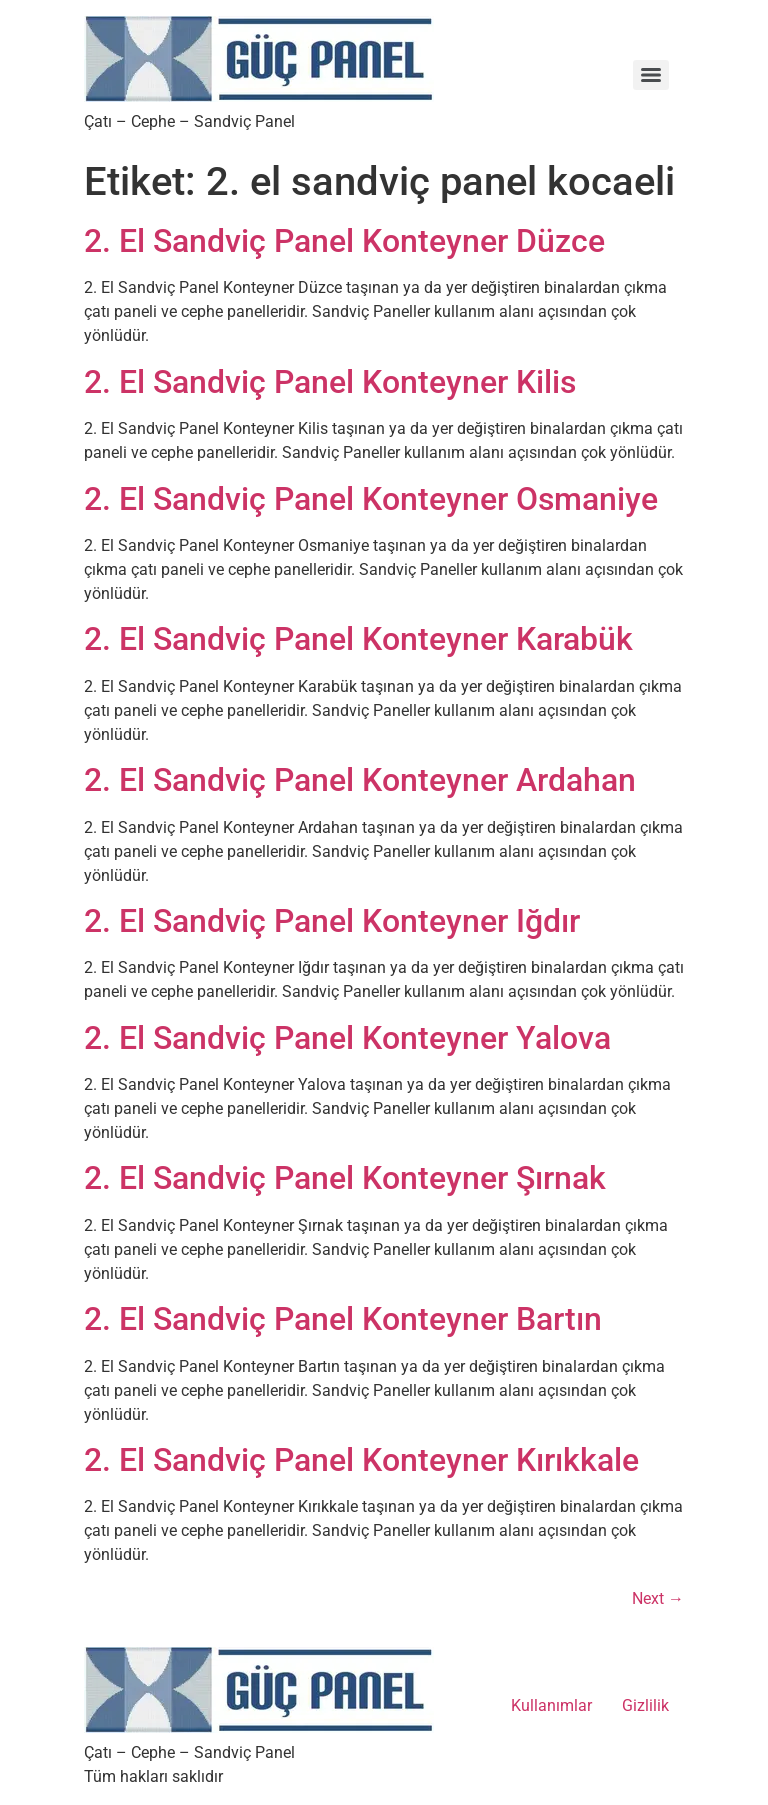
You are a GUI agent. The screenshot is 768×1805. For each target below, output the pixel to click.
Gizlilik (645, 1705)
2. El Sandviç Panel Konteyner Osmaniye (371, 499)
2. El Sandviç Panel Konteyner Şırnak (345, 1178)
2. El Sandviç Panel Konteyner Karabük (358, 639)
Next (658, 1598)
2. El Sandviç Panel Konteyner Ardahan (360, 780)
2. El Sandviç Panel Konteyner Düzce (344, 241)
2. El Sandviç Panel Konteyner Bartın (343, 1319)
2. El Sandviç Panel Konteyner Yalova (347, 1038)
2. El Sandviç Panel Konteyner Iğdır (332, 921)
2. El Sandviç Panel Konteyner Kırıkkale (361, 1460)
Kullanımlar (551, 1705)
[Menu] (651, 75)
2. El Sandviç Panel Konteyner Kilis (330, 382)
